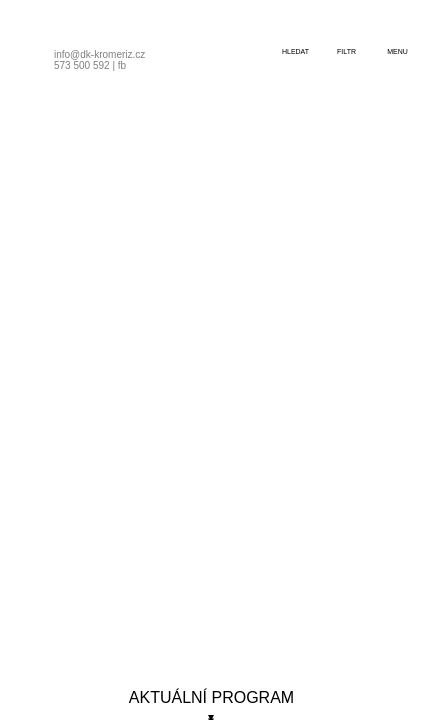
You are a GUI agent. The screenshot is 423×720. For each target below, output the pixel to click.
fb (122, 65)
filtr (346, 51)
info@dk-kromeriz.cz (99, 54)
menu (397, 51)
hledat (295, 51)
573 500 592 (82, 65)
